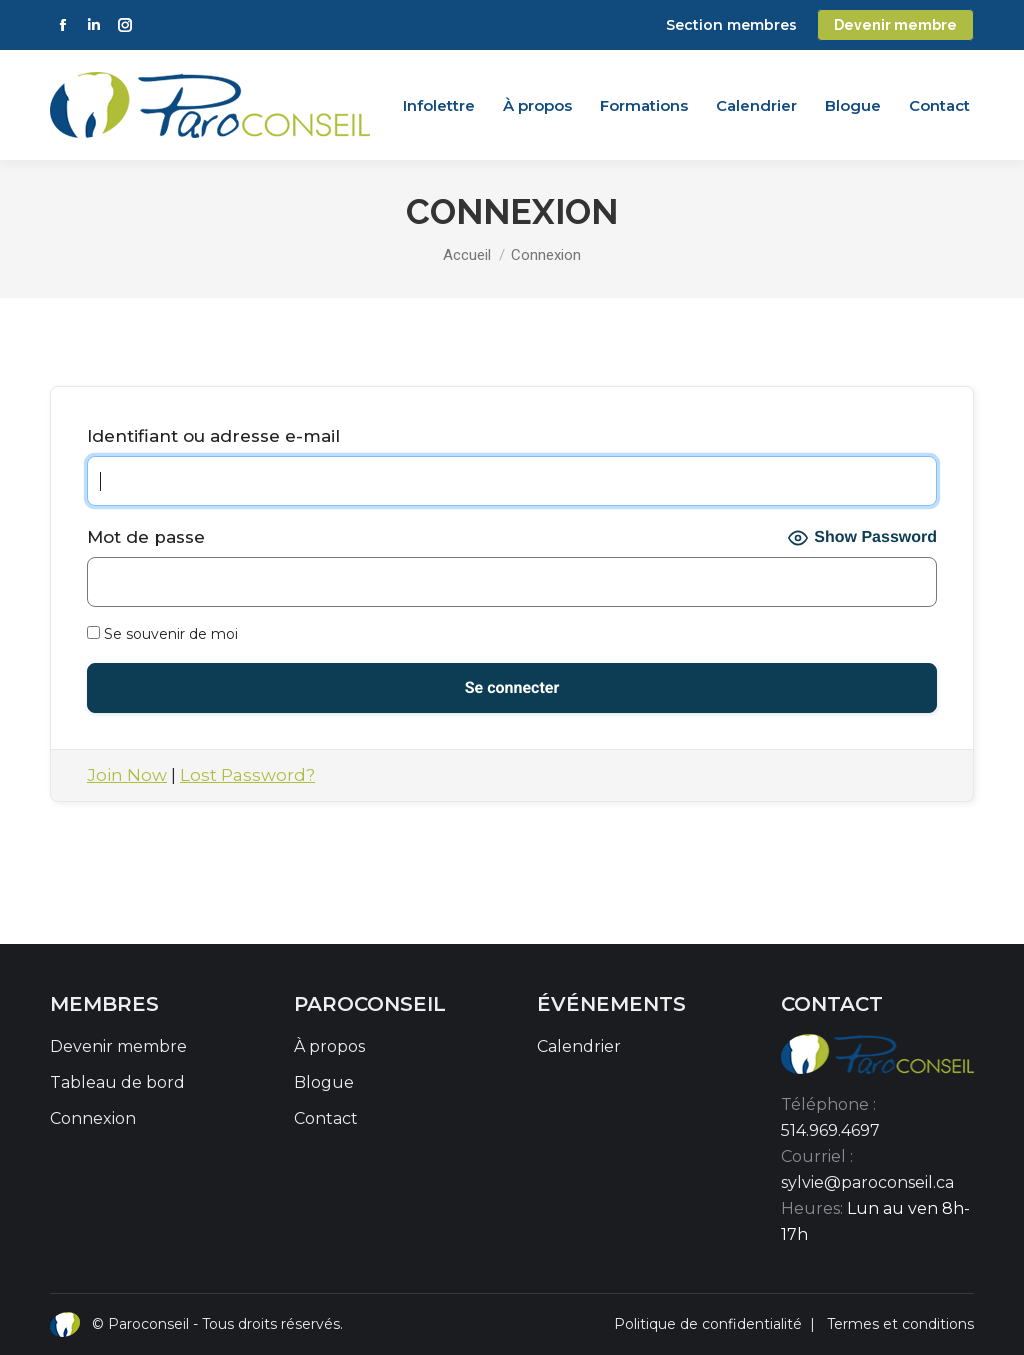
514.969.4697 (830, 1130)
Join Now (127, 775)
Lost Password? (247, 775)
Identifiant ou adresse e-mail (213, 436)
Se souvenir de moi (162, 634)
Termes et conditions (900, 1324)
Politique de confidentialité (708, 1324)
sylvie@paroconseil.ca (867, 1182)
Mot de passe (146, 537)
